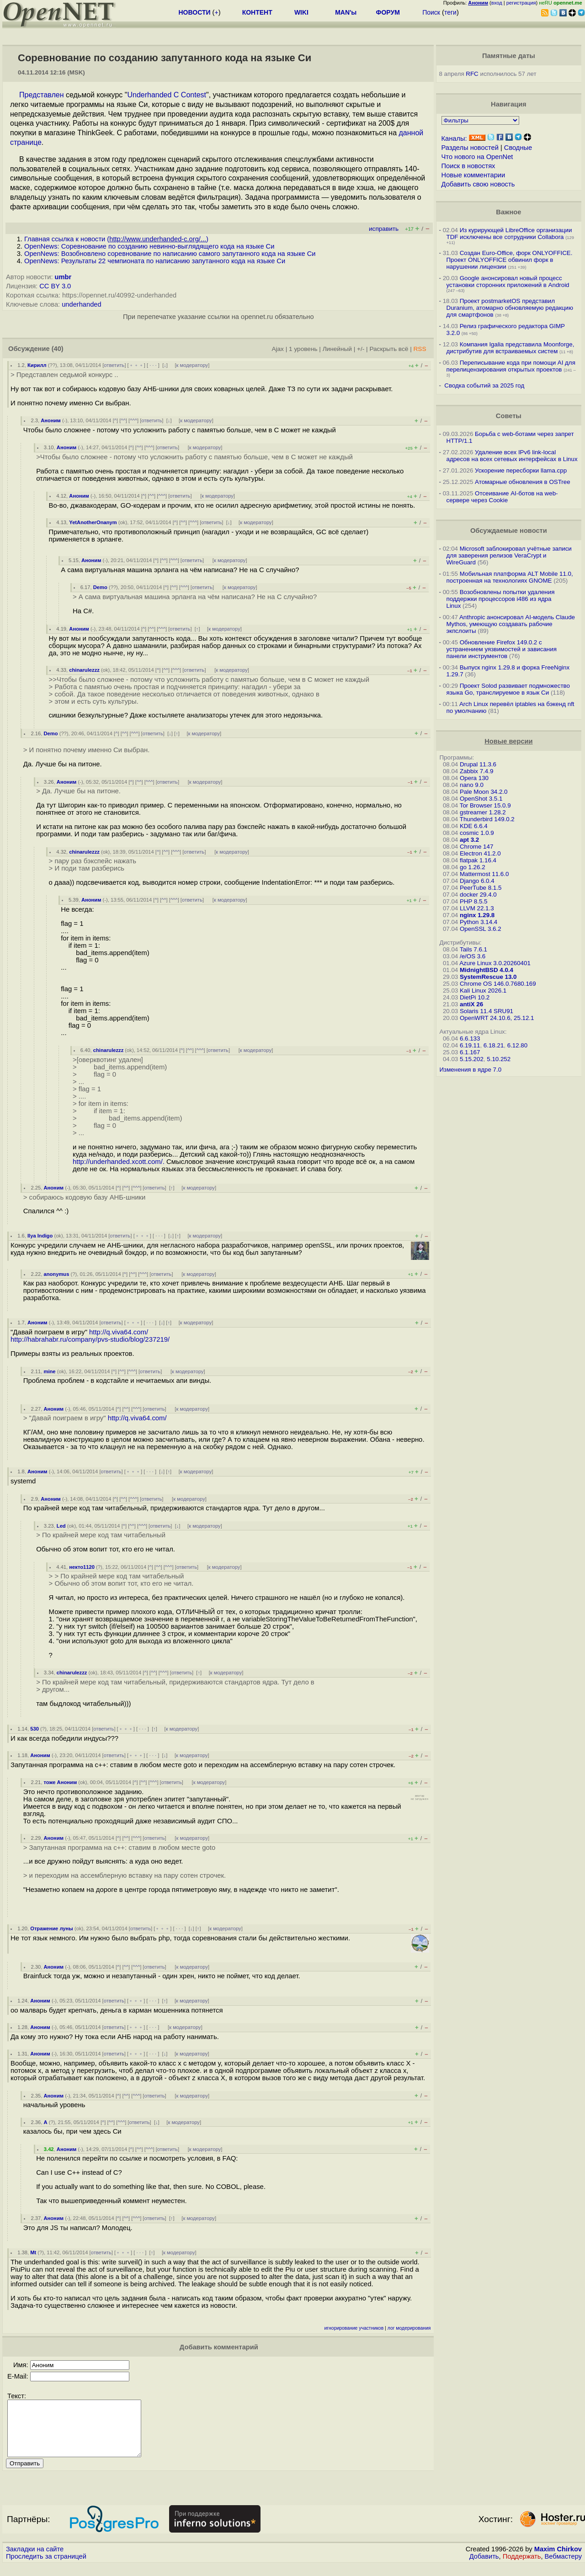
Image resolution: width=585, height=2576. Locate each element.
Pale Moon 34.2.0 (483, 791)
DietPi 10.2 (474, 997)
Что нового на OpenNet (477, 156)
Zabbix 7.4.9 (476, 771)
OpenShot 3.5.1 (481, 798)
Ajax (277, 348)
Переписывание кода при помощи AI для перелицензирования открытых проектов (511, 366)
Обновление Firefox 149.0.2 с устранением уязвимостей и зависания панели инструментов (502, 649)
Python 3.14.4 (478, 922)
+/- (360, 348)
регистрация (521, 2)
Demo (100, 587)
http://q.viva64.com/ (118, 1332)
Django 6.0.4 (477, 880)
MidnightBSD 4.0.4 (486, 970)
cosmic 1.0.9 (477, 832)
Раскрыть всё (388, 348)
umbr (63, 277)
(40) (58, 348)
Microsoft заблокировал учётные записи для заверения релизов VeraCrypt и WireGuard (509, 555)
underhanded (81, 304)
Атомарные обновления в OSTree (522, 481)
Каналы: (454, 138)
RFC (472, 73)
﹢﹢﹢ (136, 365)
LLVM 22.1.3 (477, 908)
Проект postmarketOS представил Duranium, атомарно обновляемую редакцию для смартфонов (510, 307)
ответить (114, 365)
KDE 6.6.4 (474, 826)
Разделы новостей (470, 147)
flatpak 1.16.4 (478, 860)
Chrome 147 (476, 846)
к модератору (192, 365)
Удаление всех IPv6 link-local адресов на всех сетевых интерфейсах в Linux (512, 455)
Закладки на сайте (35, 2560)
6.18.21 (494, 1045)
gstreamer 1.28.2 (483, 812)
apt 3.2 (469, 839)
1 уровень (303, 348)
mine (49, 1371)
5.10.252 (499, 1059)
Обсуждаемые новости (508, 530)
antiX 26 (471, 1004)
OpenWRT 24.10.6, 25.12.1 (497, 1017)
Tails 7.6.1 (473, 949)
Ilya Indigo (40, 1235)
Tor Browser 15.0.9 (485, 805)
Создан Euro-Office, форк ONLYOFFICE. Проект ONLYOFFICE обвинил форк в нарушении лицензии (510, 260)
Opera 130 (474, 778)
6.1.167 (470, 1052)
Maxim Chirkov (558, 2560)
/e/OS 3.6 (472, 956)
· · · (153, 365)
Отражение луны (51, 1928)
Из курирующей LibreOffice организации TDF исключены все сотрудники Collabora (509, 233)
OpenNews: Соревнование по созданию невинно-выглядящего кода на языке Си (149, 246)
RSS (419, 348)
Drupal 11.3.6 (478, 764)
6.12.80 (517, 1045)
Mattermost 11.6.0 (484, 874)
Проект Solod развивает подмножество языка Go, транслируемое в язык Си (508, 689)
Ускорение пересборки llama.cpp (521, 470)
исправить (384, 228)
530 (34, 1728)
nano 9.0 (472, 784)
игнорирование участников (354, 2328)
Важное (508, 212)
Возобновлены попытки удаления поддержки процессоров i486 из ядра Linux (501, 599)
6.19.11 (470, 1045)
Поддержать (522, 2567)
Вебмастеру (563, 2567)
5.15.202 (472, 1059)
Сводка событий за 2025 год (484, 385)
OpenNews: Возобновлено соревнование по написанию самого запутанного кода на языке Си (169, 253)
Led (61, 1526)
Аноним (51, 420)
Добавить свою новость (478, 184)
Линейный (337, 348)
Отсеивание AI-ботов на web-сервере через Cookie (502, 497)
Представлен (41, 95)
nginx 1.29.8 (477, 915)
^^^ (133, 420)
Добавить (484, 2567)
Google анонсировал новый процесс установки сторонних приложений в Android (508, 281)
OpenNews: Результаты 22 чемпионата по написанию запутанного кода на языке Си (154, 261)
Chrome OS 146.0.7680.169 (498, 983)
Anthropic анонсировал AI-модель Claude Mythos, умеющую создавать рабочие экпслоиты (511, 624)
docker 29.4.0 (478, 894)
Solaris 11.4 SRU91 (486, 1011)
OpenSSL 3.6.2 (480, 928)
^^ (123, 420)
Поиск (431, 12)
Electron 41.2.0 (480, 853)
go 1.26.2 (472, 867)
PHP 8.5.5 (474, 901)
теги (450, 12)
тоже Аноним (60, 1782)
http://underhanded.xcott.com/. (119, 1161)
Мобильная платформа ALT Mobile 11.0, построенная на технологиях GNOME (510, 577)
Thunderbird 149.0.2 (487, 819)
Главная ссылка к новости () (116, 239)
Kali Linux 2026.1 (483, 990)
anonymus (56, 1274)
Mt (33, 2252)
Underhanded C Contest (166, 95)
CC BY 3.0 (55, 286)
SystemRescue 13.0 (488, 976)
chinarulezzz (84, 670)
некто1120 (82, 1567)
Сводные (518, 147)
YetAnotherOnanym (93, 522)
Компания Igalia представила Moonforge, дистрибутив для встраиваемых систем (510, 348)
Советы (508, 416)
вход (496, 2)
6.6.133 (470, 1038)
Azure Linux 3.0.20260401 (495, 963)
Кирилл (37, 365)
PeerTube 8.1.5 (480, 887)
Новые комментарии (473, 175)
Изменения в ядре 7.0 (471, 1069)
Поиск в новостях (468, 166)
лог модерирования (409, 2328)
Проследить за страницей (46, 2567)
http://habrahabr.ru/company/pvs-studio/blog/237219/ (90, 1339)
